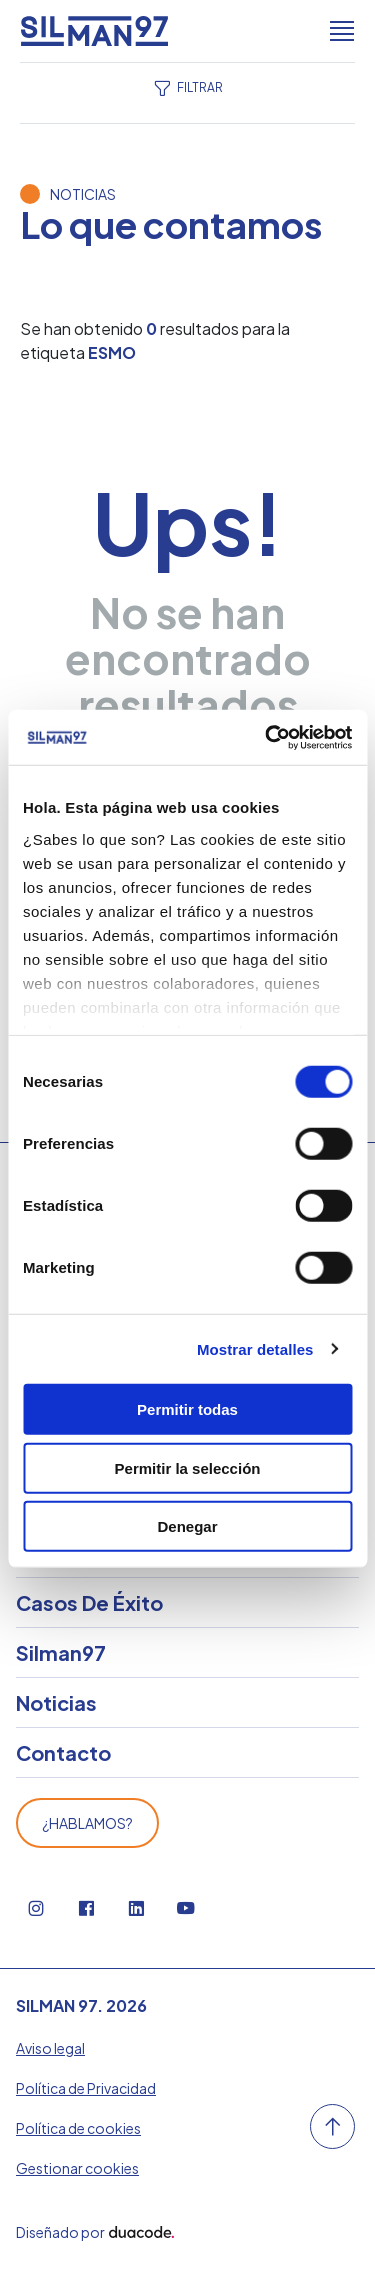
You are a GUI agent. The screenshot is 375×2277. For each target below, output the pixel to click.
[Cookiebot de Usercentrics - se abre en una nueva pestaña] (267, 737)
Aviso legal (50, 2048)
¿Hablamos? (87, 1823)
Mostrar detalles (255, 1348)
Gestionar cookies (77, 2168)
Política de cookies (78, 2128)
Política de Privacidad (86, 2088)
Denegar (187, 1526)
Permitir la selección (188, 1467)
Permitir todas (187, 1409)
